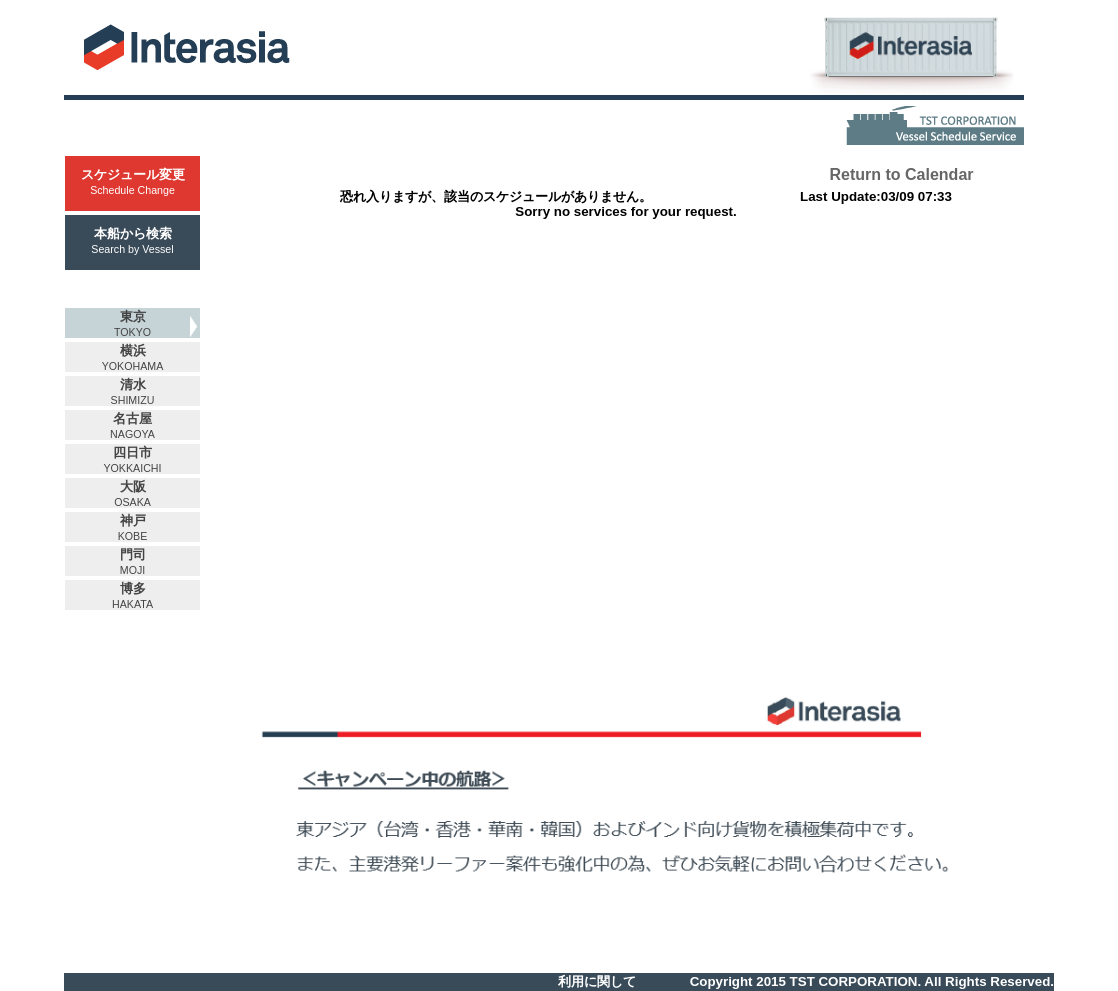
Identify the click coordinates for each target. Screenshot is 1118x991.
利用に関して (597, 981)
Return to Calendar (901, 174)
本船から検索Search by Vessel (132, 240)
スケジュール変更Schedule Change (133, 181)
